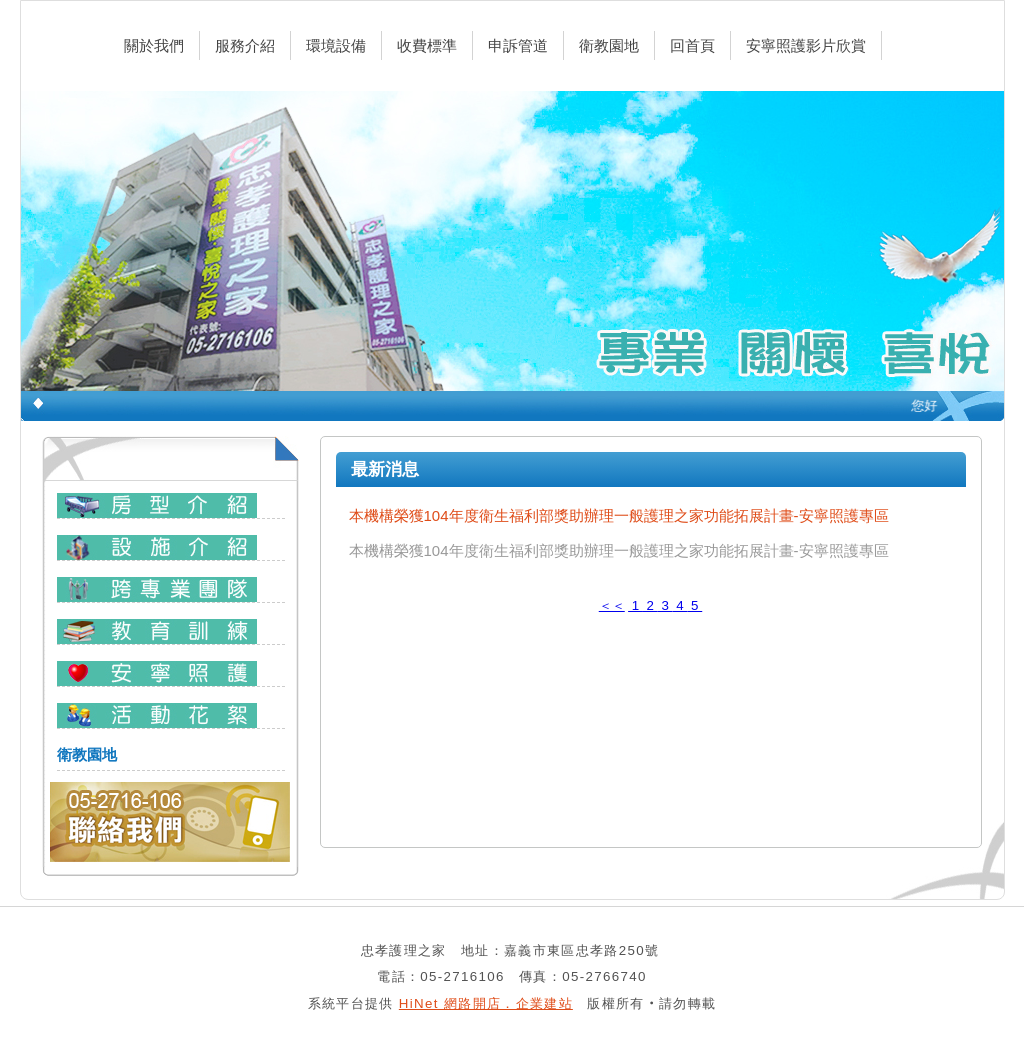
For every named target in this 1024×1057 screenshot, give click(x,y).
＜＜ (612, 605)
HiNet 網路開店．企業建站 (486, 1003)
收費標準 (427, 45)
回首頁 (692, 45)
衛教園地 (609, 45)
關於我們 (154, 45)
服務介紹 (245, 45)
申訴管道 (518, 45)
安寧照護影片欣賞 (806, 45)
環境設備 (336, 45)
